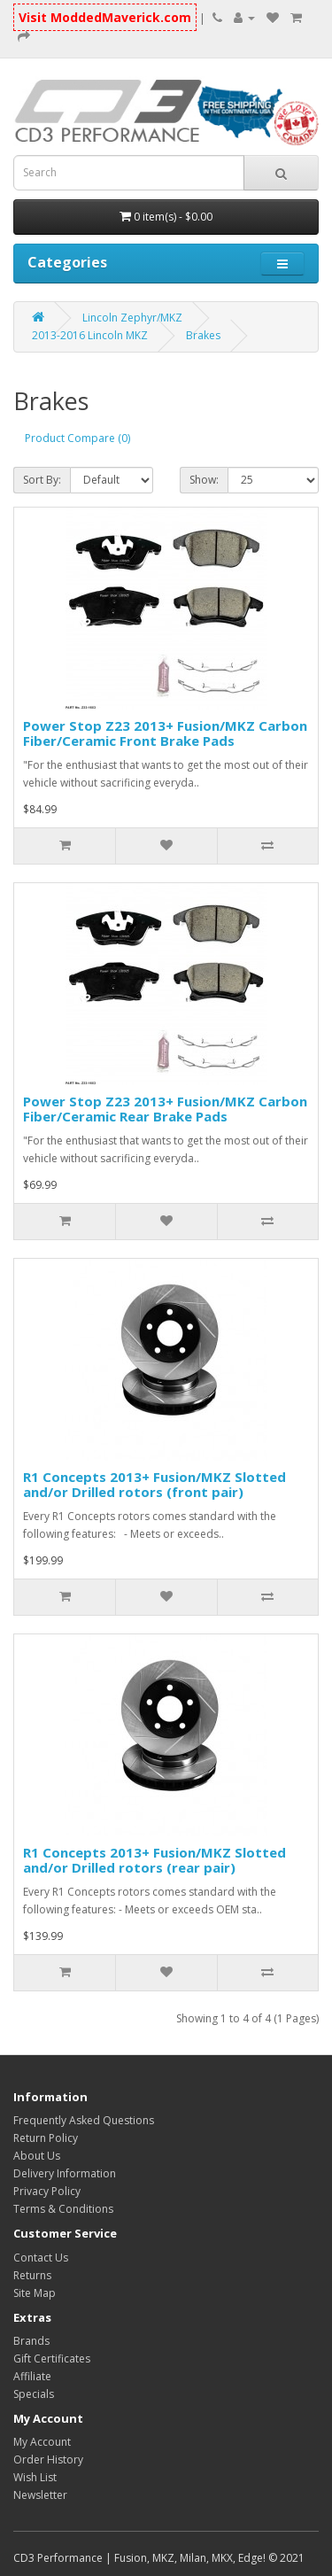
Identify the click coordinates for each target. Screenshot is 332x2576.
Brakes (203, 335)
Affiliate (32, 2376)
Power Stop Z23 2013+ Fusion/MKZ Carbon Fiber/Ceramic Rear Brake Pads (165, 1108)
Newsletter (40, 2494)
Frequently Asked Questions (83, 2120)
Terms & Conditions (63, 2208)
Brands (31, 2340)
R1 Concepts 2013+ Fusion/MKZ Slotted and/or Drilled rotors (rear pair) (154, 1859)
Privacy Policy (47, 2191)
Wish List (35, 2477)
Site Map (34, 2293)
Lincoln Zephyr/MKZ (132, 317)
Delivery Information (64, 2173)
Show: (204, 479)
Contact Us (40, 2257)
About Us (36, 2155)
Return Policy (45, 2137)
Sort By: (42, 479)
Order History (48, 2459)
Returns (32, 2275)
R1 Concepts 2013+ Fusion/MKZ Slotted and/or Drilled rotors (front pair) (154, 1484)
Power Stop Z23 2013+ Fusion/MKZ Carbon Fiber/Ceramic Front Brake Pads (165, 733)
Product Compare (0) (77, 438)
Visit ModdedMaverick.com (105, 17)
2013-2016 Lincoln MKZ (90, 335)
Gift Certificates (51, 2358)
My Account (42, 2441)
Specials (33, 2393)
